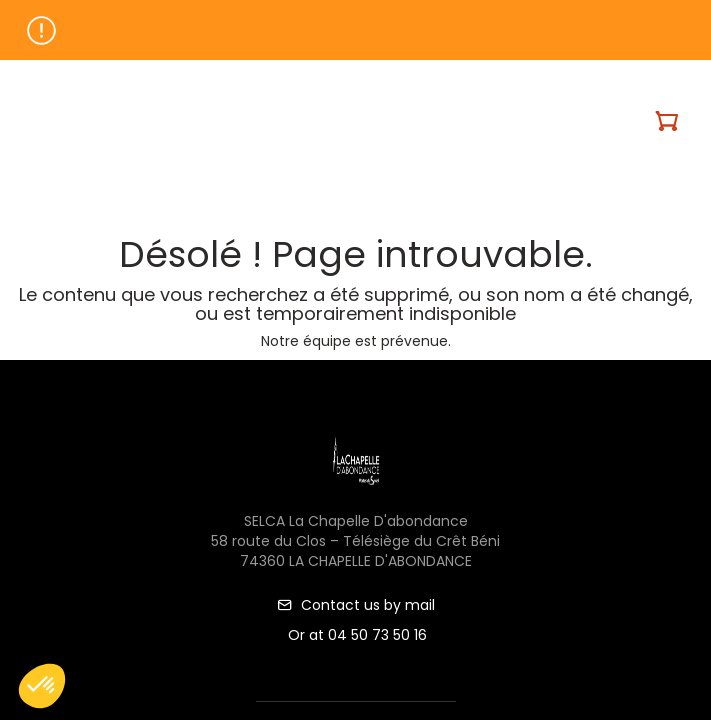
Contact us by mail (356, 605)
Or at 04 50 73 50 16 (355, 635)
